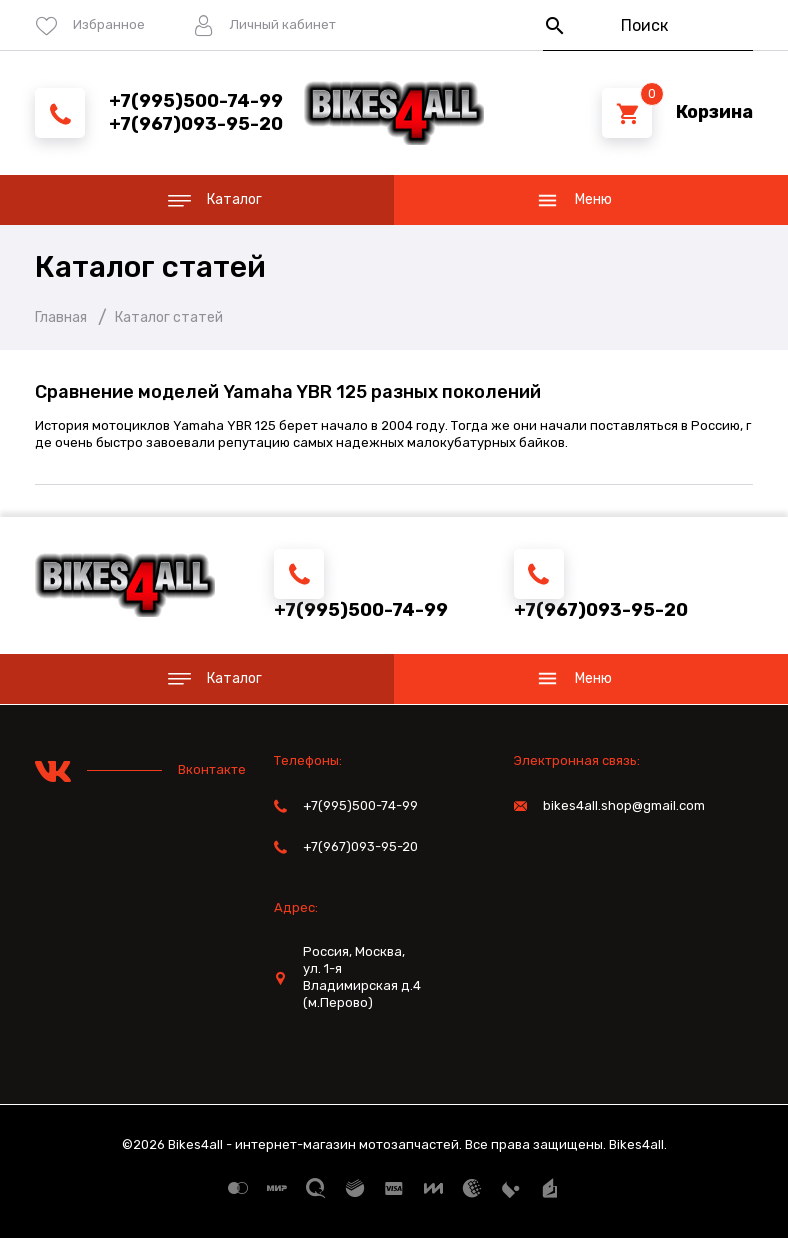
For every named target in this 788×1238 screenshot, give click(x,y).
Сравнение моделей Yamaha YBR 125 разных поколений (288, 392)
